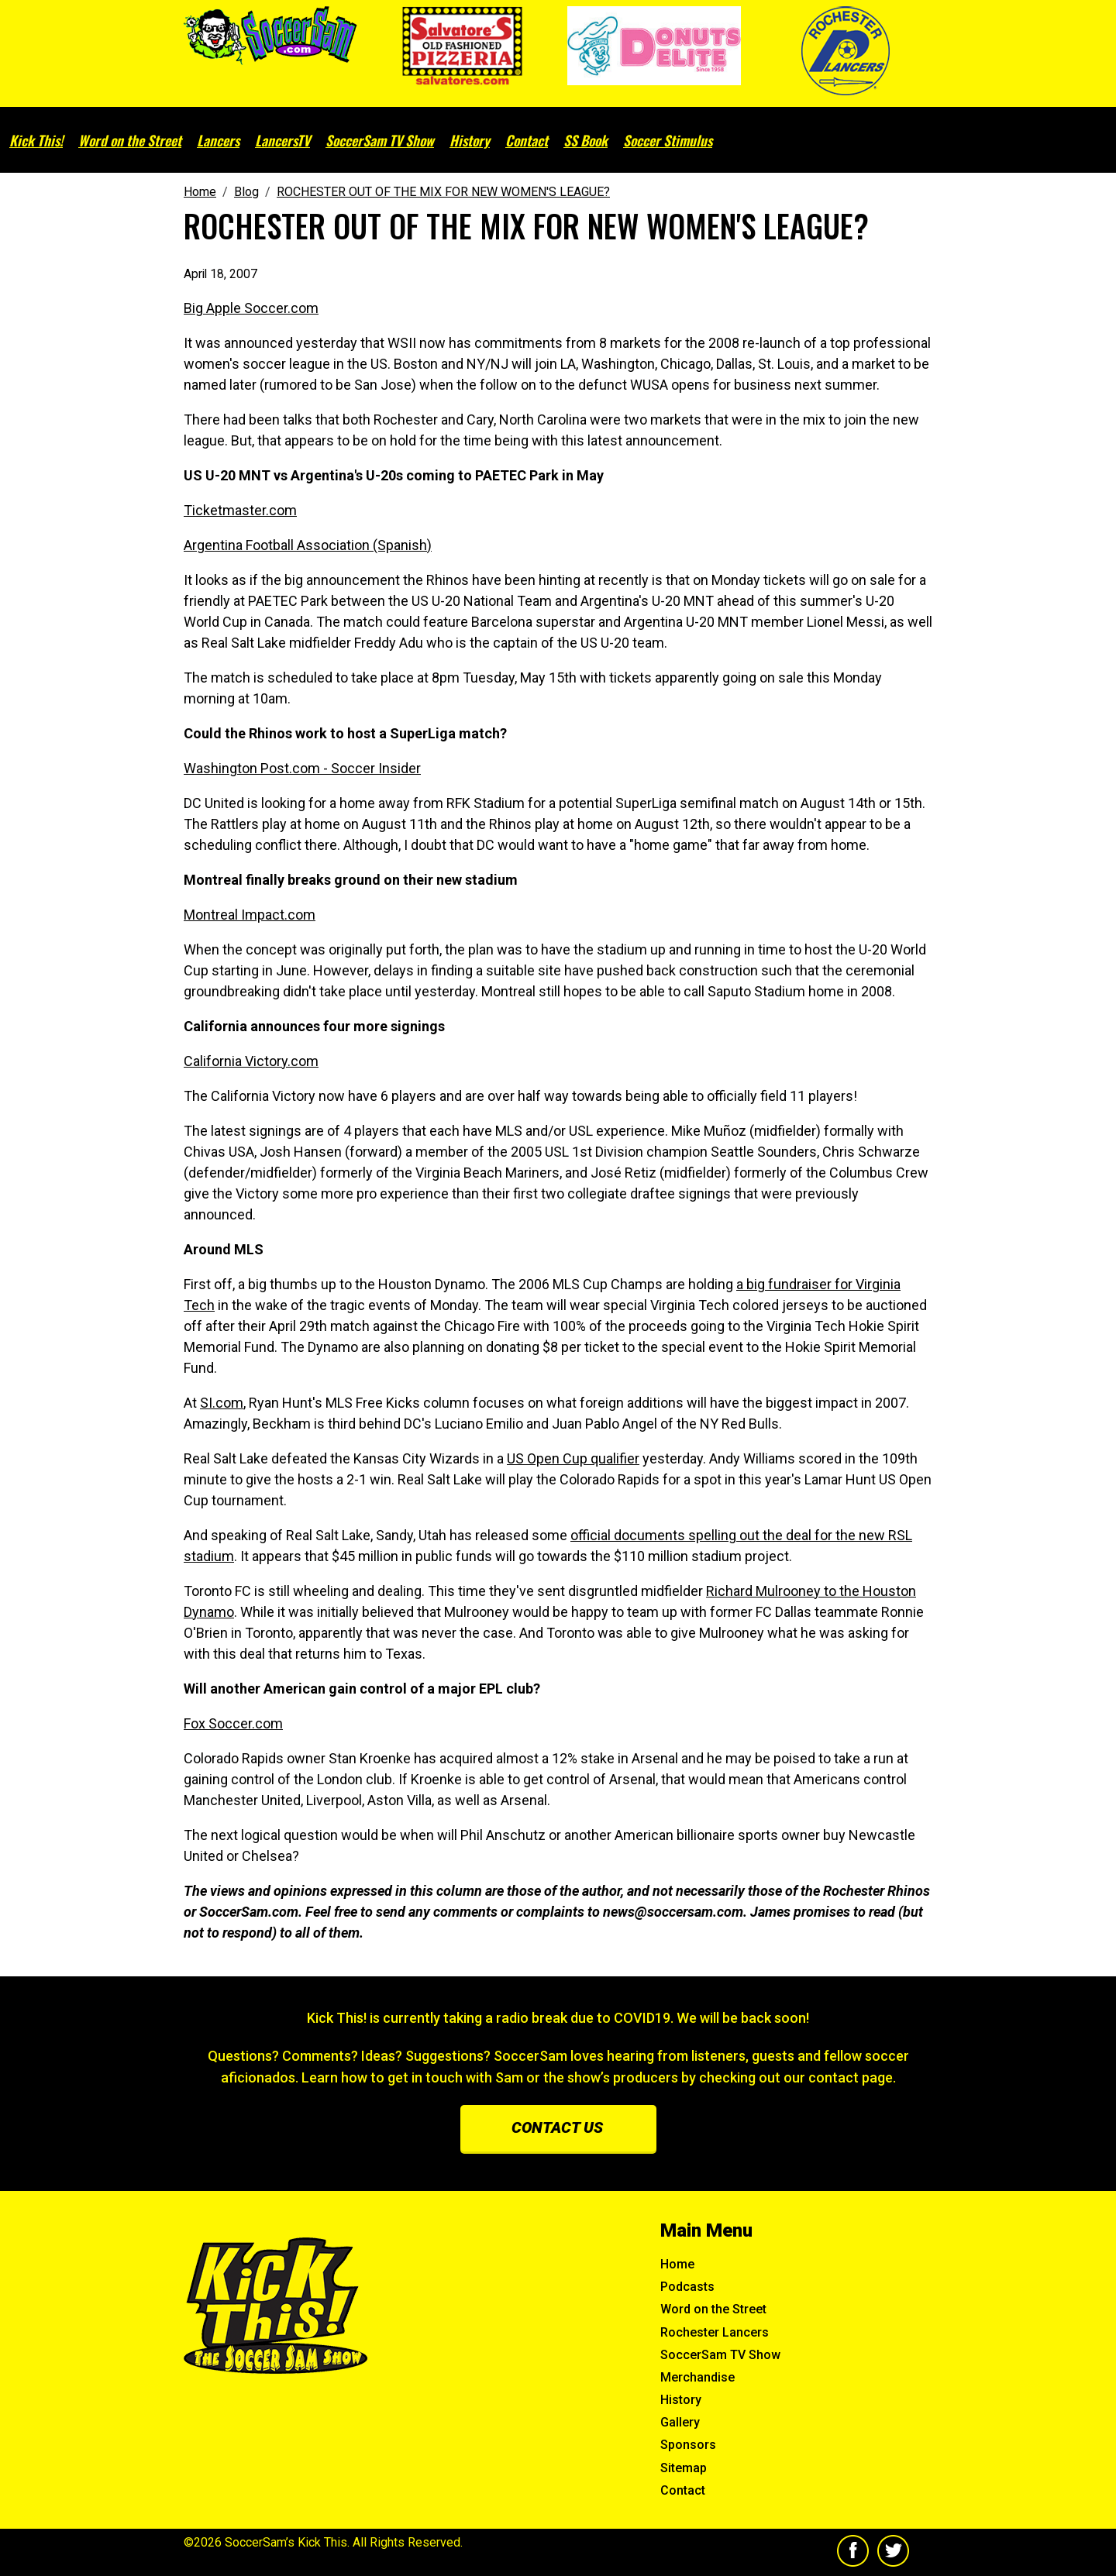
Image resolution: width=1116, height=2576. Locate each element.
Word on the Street (129, 140)
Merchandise (697, 2377)
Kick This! (36, 140)
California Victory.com (251, 1061)
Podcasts (687, 2286)
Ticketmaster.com (240, 510)
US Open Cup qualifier (573, 1458)
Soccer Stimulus (667, 140)
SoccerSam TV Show (380, 140)
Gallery (680, 2422)
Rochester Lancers (714, 2332)
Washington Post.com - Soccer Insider (302, 768)
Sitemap (683, 2468)
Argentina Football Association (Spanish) (308, 545)
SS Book (585, 140)
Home (677, 2264)
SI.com (221, 1403)
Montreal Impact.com (249, 914)
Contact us (557, 2127)
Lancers (218, 140)
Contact (526, 140)
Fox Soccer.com (233, 1723)
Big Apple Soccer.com (251, 308)
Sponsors (688, 2444)
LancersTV (282, 140)
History (470, 140)
